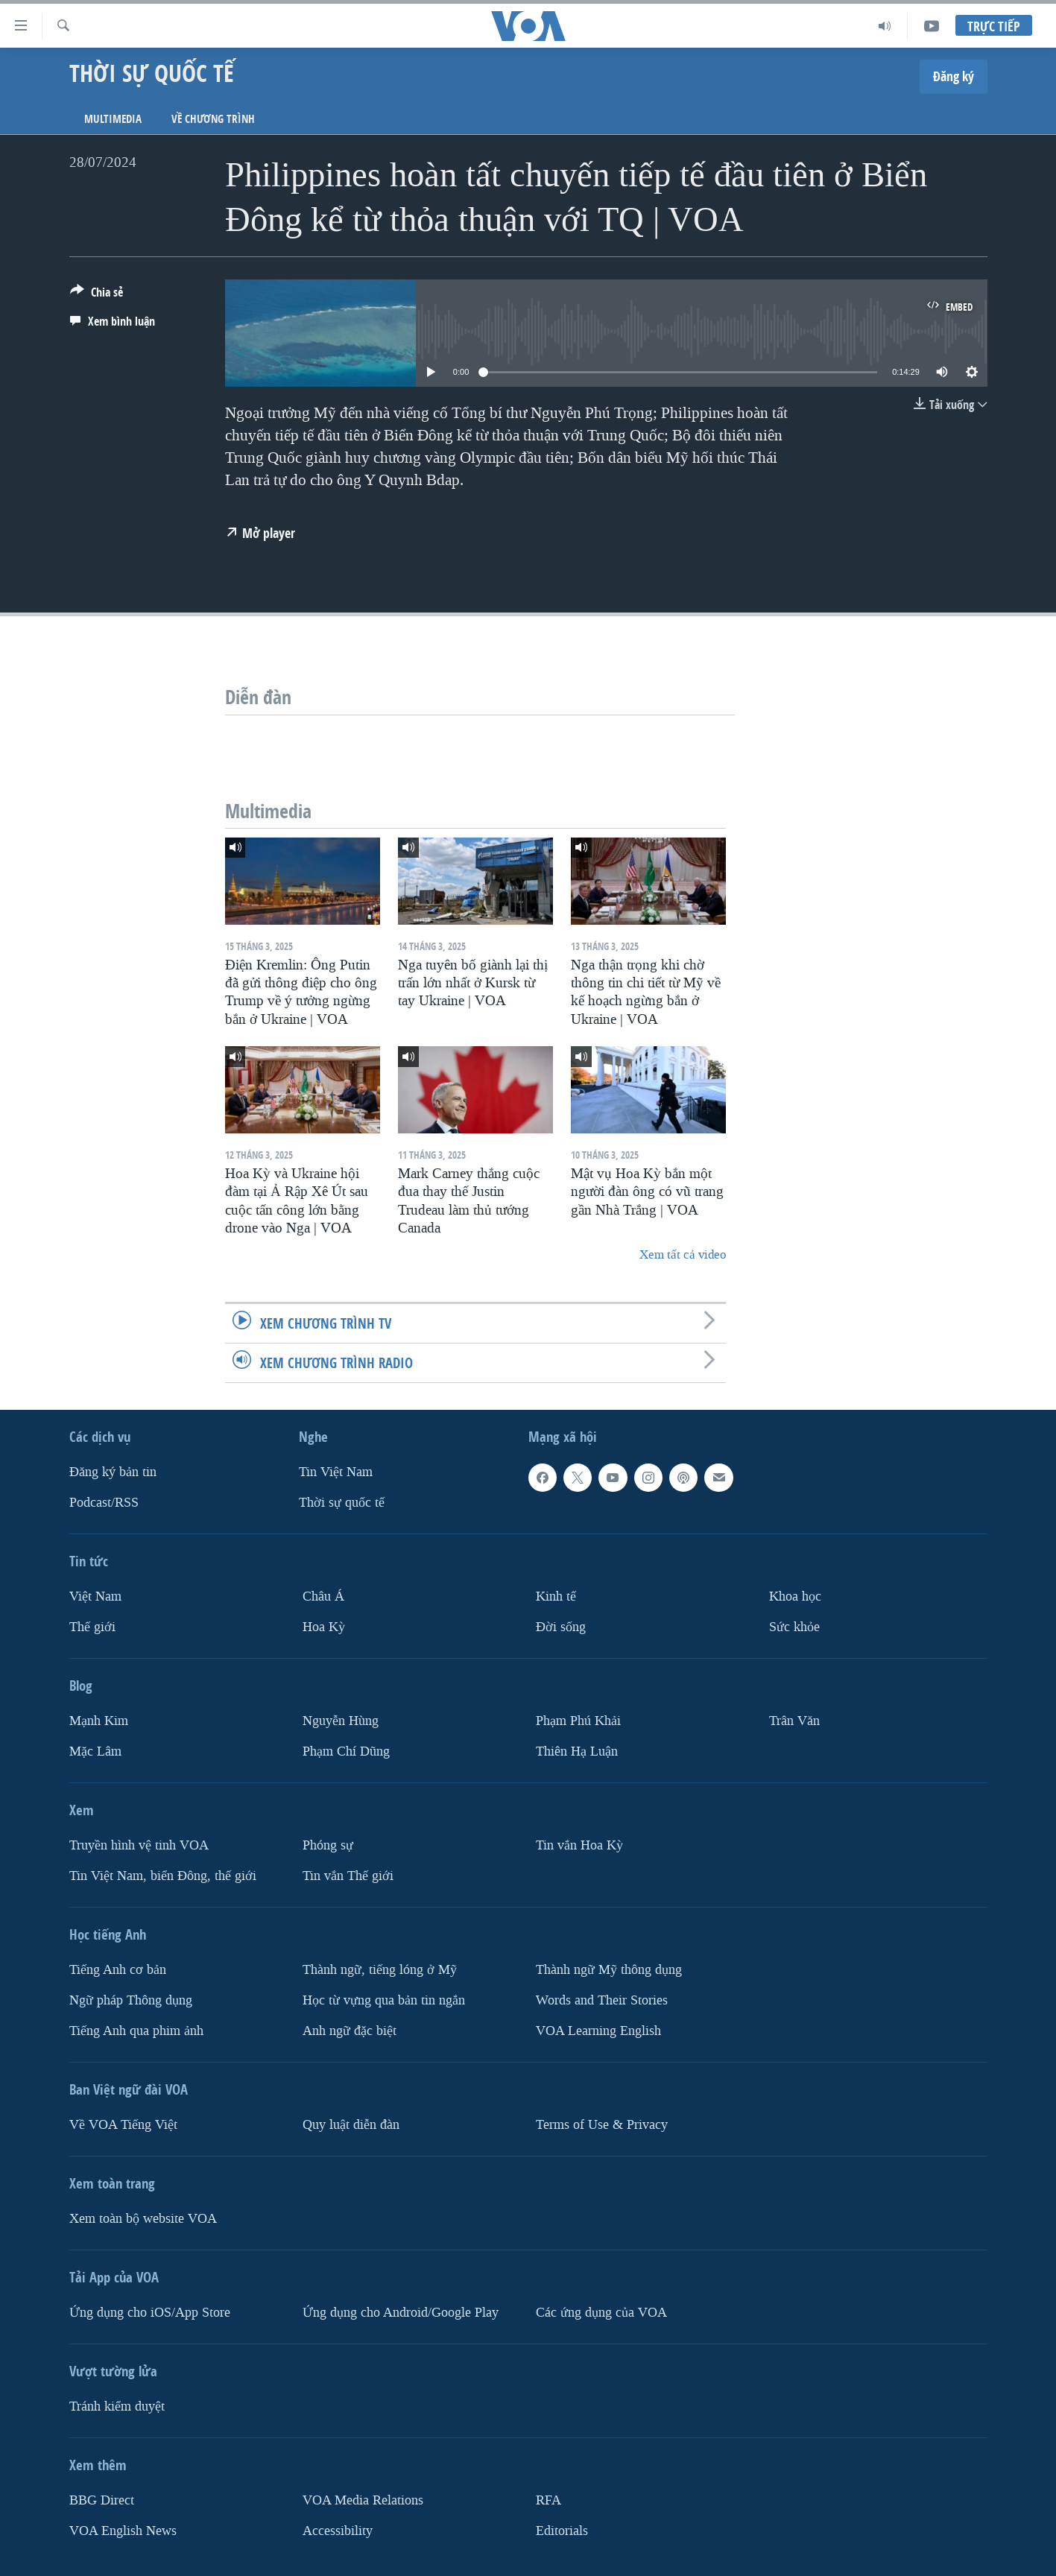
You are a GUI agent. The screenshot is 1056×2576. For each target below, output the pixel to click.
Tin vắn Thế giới (348, 1875)
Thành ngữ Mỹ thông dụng (609, 1969)
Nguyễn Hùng (341, 1721)
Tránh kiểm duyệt (117, 2405)
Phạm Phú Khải (578, 1721)
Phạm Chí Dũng (346, 1751)
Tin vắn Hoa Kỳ (579, 1845)
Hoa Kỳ (324, 1627)
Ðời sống (561, 1627)
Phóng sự (328, 1845)
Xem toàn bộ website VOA (143, 2218)
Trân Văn (794, 1721)
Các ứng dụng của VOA (601, 2311)
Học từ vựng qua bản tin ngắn (384, 1999)
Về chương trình (213, 119)
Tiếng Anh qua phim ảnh (136, 2030)
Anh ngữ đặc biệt (349, 2030)
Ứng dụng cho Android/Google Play (401, 2311)
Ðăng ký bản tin (112, 1472)
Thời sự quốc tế (342, 1502)
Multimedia (113, 119)
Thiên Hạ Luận (577, 1751)
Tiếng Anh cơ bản (117, 1969)
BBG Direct (101, 2499)
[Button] (96, 295)
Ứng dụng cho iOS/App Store (149, 2311)
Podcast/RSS (104, 1502)
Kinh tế (556, 1596)
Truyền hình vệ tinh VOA (139, 1845)
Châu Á (323, 1596)
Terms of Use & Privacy (602, 2124)
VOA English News (123, 2530)
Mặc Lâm (95, 1751)
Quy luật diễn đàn (351, 2124)
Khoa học (795, 1596)
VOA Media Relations (363, 2499)
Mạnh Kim (98, 1721)
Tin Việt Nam (336, 1472)
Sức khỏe (794, 1627)
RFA (548, 2499)
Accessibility (338, 2530)
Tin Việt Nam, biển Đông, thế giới (162, 1875)
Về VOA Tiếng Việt (123, 2124)
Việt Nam (95, 1596)
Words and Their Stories (602, 1999)
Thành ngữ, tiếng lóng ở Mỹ (380, 1969)
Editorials (562, 2530)
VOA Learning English (598, 2030)
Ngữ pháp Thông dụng (130, 1999)
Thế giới (92, 1627)
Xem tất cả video (682, 1254)
